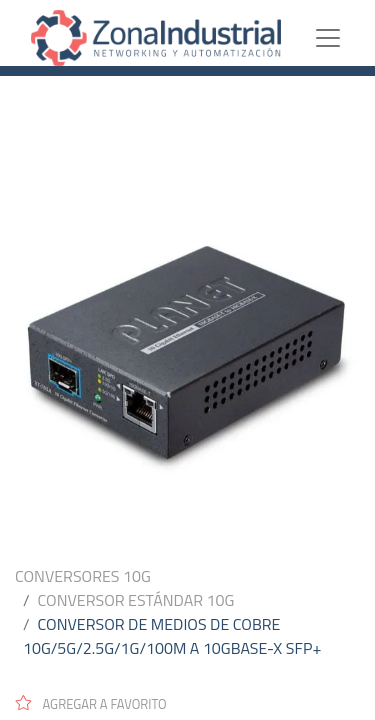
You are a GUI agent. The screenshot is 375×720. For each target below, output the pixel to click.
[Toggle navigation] (343, 38)
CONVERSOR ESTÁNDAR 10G (136, 600)
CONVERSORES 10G (83, 576)
